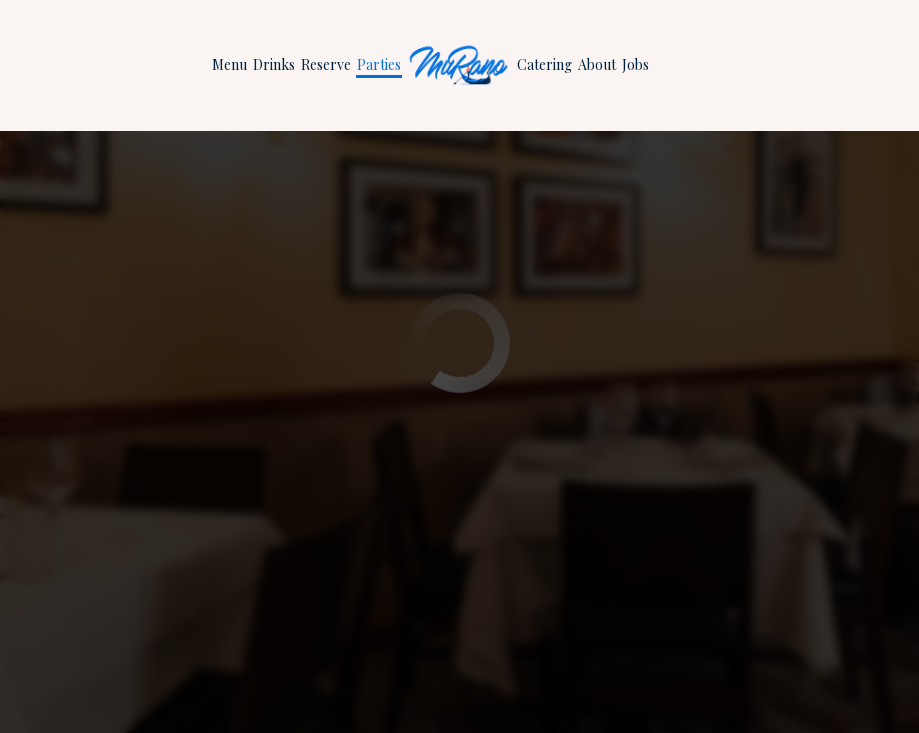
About (597, 64)
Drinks (274, 64)
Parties (379, 64)
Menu (229, 64)
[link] (459, 65)
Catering (544, 64)
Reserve (326, 64)
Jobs (635, 64)
